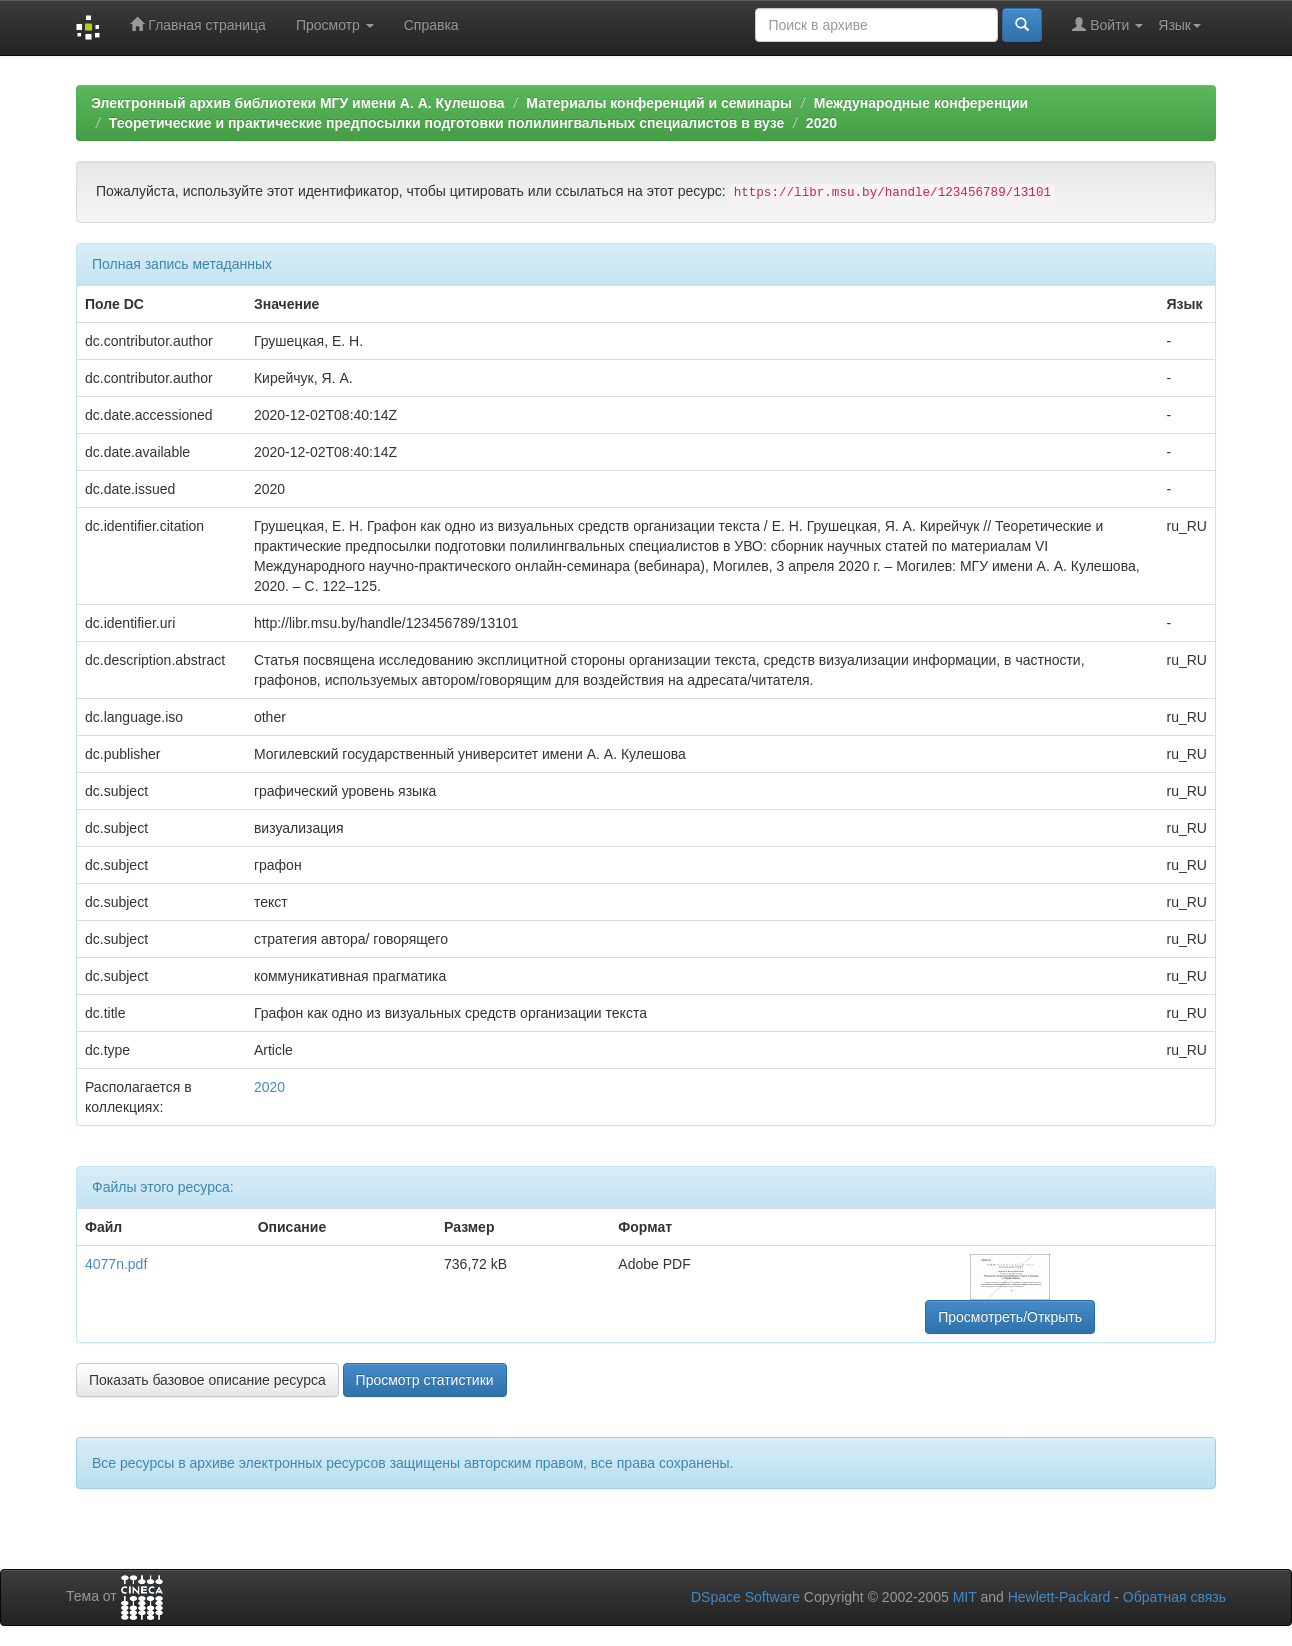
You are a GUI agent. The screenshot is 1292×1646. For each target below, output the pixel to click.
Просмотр (335, 25)
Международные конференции (921, 103)
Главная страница (197, 24)
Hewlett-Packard (1059, 1597)
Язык (1179, 25)
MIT (965, 1597)
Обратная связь (1174, 1597)
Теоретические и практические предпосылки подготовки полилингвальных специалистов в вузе (446, 123)
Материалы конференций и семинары (659, 103)
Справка (431, 25)
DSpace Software (745, 1597)
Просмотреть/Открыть (1010, 1317)
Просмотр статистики (425, 1380)
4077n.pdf (116, 1264)
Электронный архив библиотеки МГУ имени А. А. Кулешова (298, 103)
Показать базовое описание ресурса (207, 1380)
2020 (821, 123)
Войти (1107, 24)
